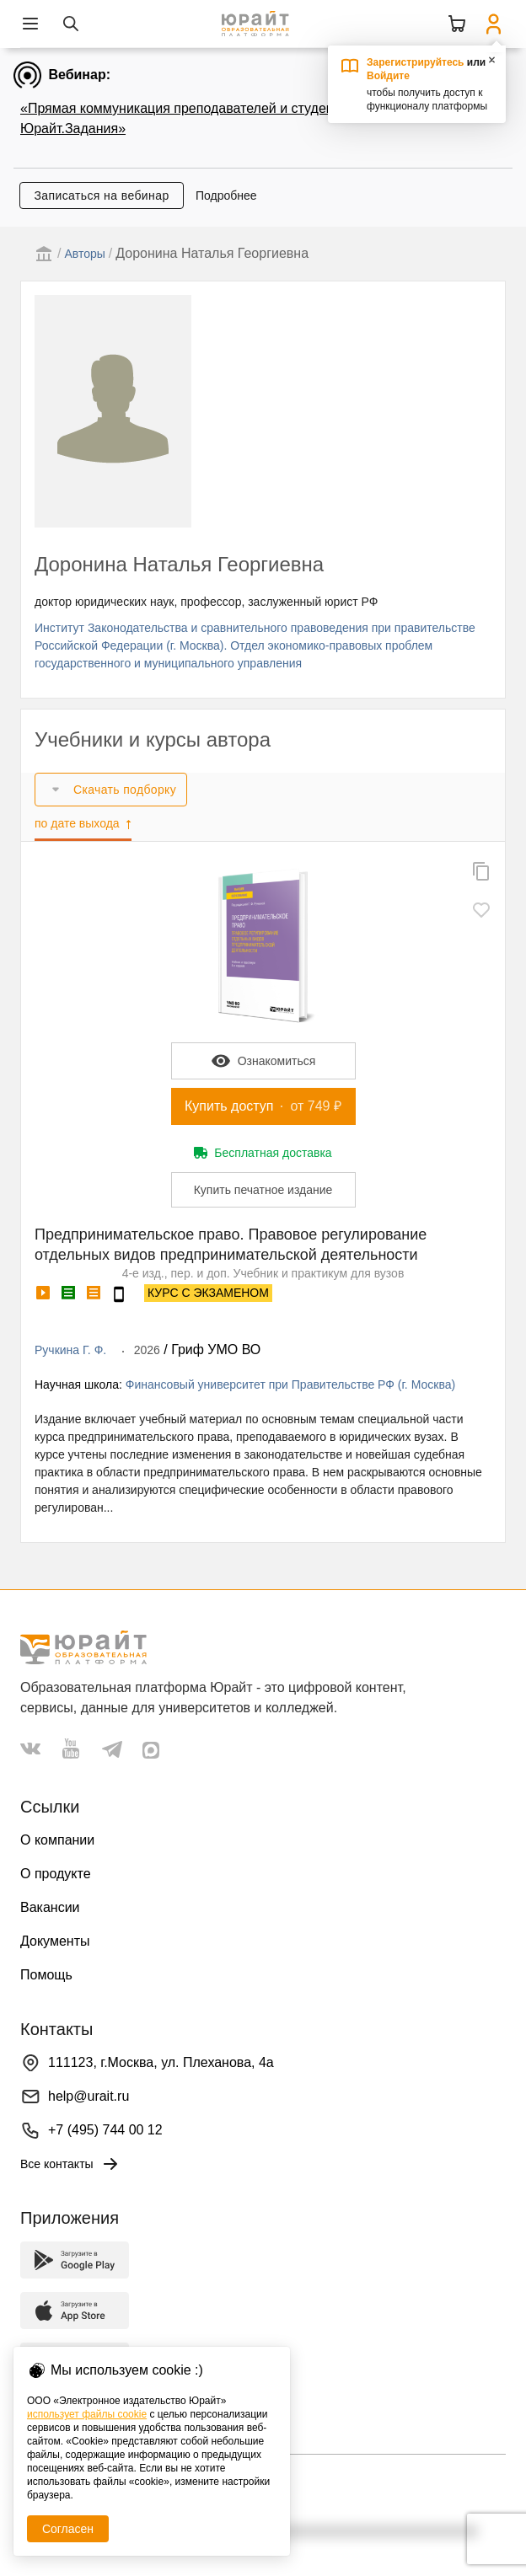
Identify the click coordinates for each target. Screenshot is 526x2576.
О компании (57, 1840)
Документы (54, 1941)
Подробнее (226, 195)
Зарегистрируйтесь (415, 62)
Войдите (388, 76)
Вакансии (50, 1907)
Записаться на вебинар (101, 195)
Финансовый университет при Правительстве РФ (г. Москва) (290, 1384)
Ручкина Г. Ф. (70, 1350)
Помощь (46, 1975)
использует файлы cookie (87, 2414)
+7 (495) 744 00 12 (105, 2130)
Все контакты (70, 2164)
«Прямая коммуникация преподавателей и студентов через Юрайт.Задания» (207, 118)
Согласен (68, 2529)
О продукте (55, 1873)
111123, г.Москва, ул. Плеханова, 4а (161, 2062)
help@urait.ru (88, 2096)
